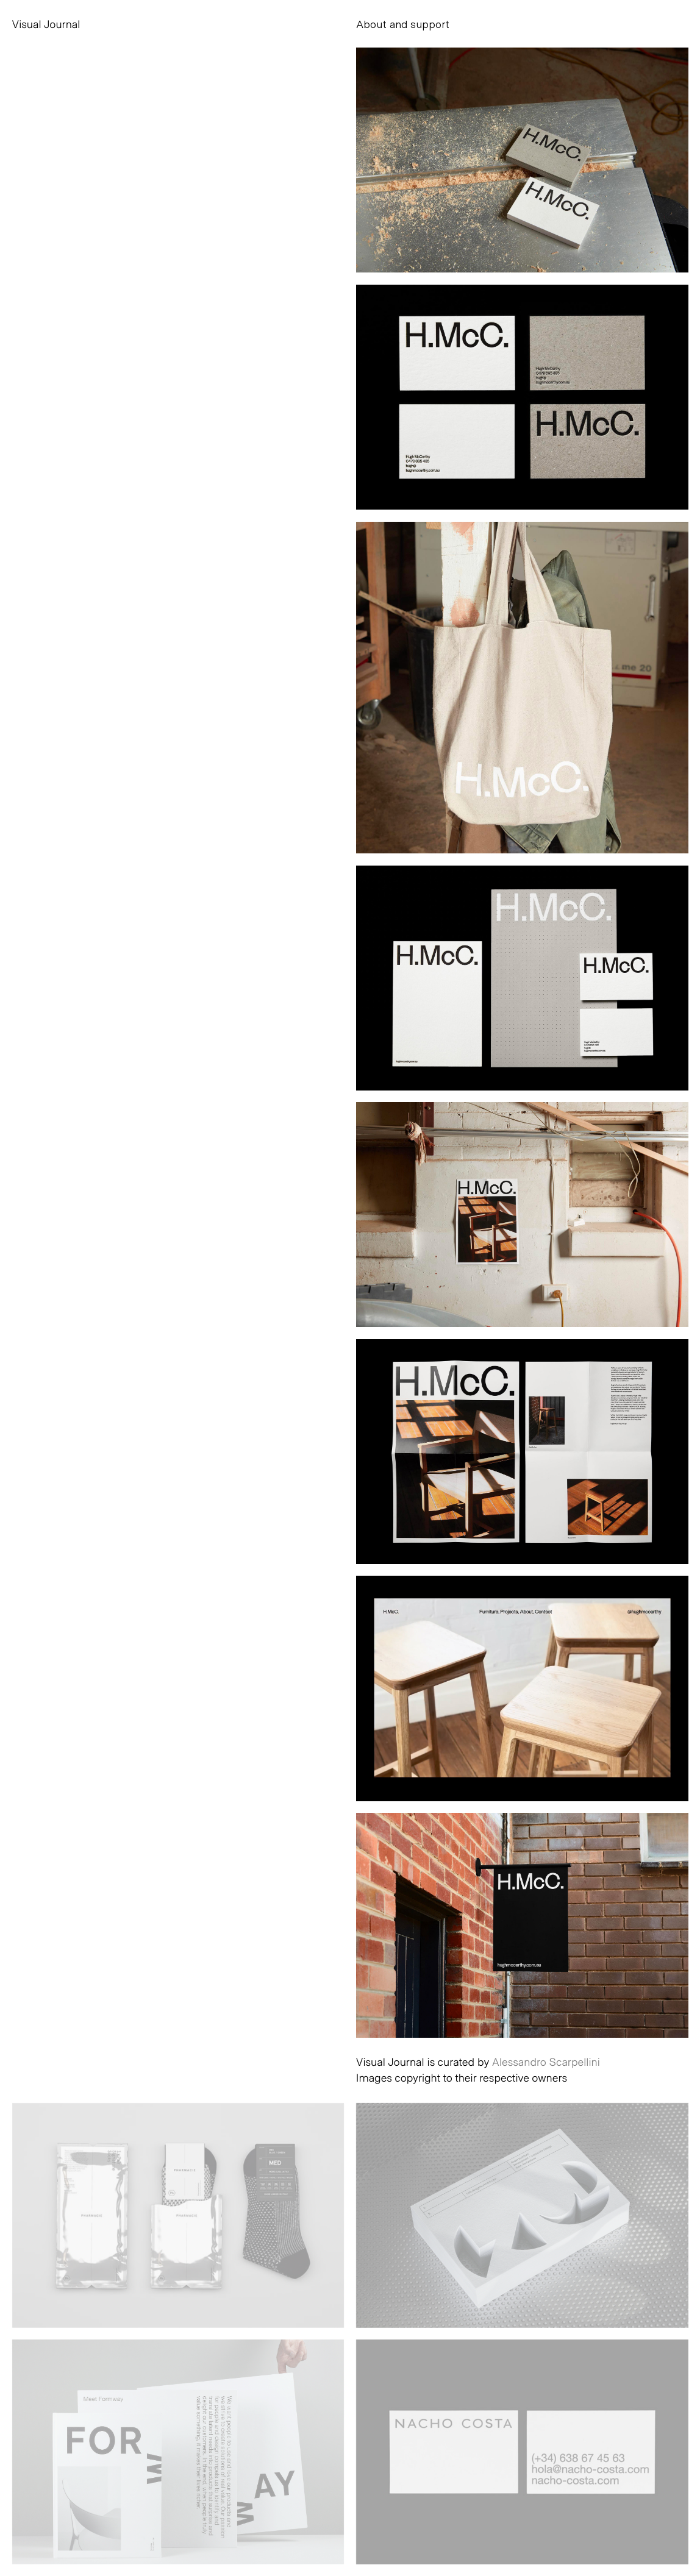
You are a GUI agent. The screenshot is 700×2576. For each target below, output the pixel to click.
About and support (402, 23)
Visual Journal (46, 23)
